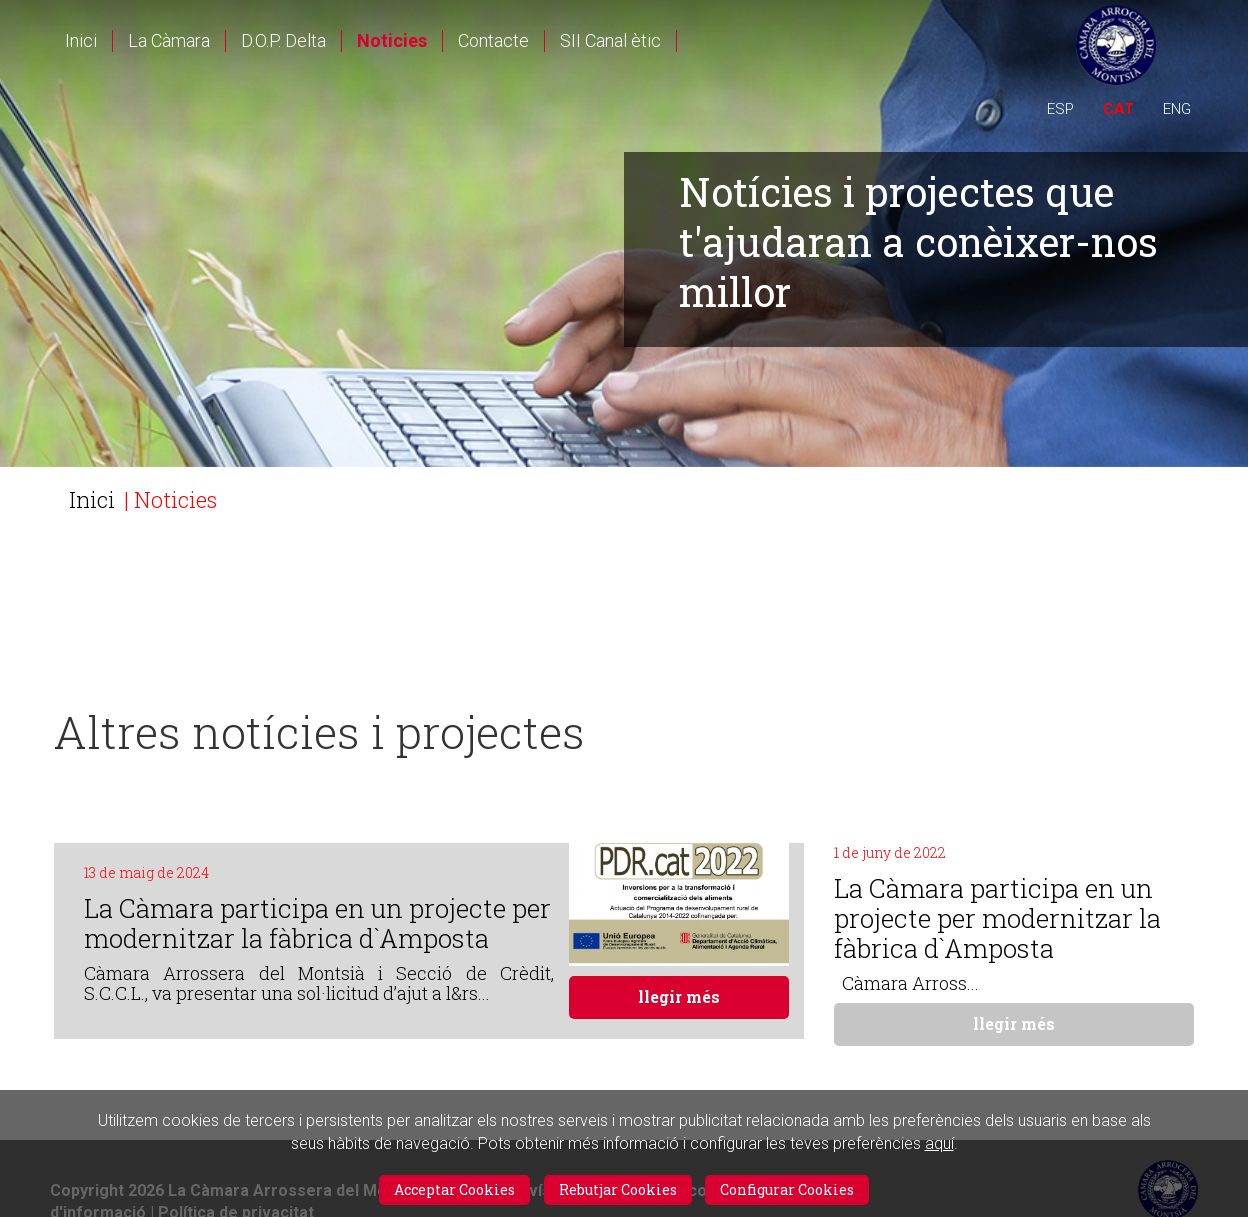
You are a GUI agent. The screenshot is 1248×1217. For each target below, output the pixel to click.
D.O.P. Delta (283, 40)
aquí (939, 1143)
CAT (1118, 109)
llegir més (679, 996)
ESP (1060, 109)
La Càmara (169, 40)
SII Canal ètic (610, 40)
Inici (81, 40)
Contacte (493, 40)
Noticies (392, 40)
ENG (1177, 109)
